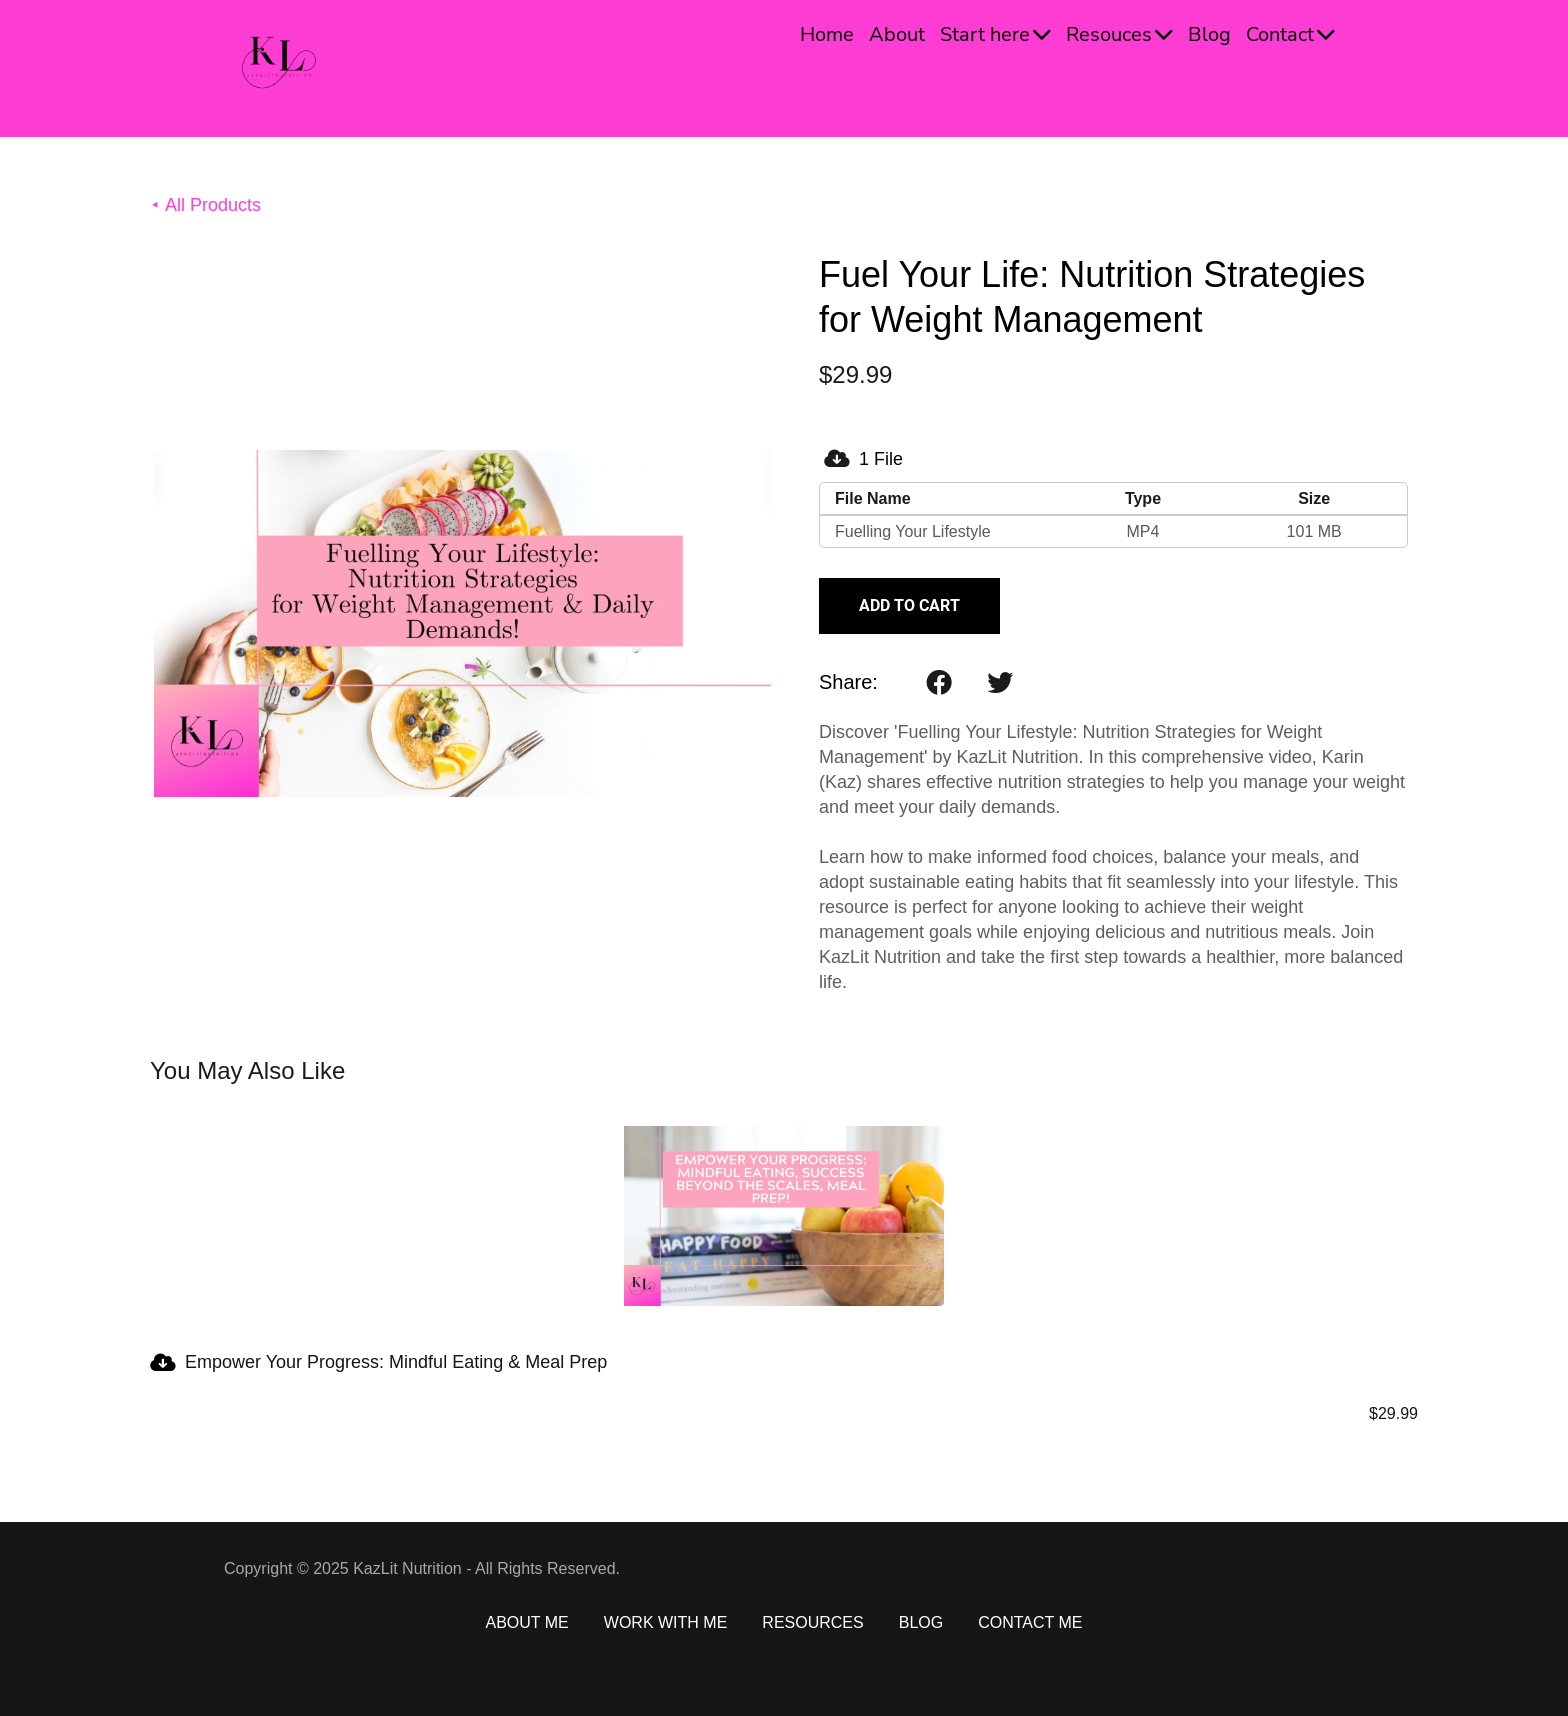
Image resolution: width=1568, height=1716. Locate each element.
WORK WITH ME (666, 1622)
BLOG (921, 1622)
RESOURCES (812, 1622)
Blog (1209, 34)
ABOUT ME (527, 1622)
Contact (1290, 34)
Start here (995, 34)
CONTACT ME (1030, 1622)
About (897, 34)
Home (827, 34)
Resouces (1119, 34)
